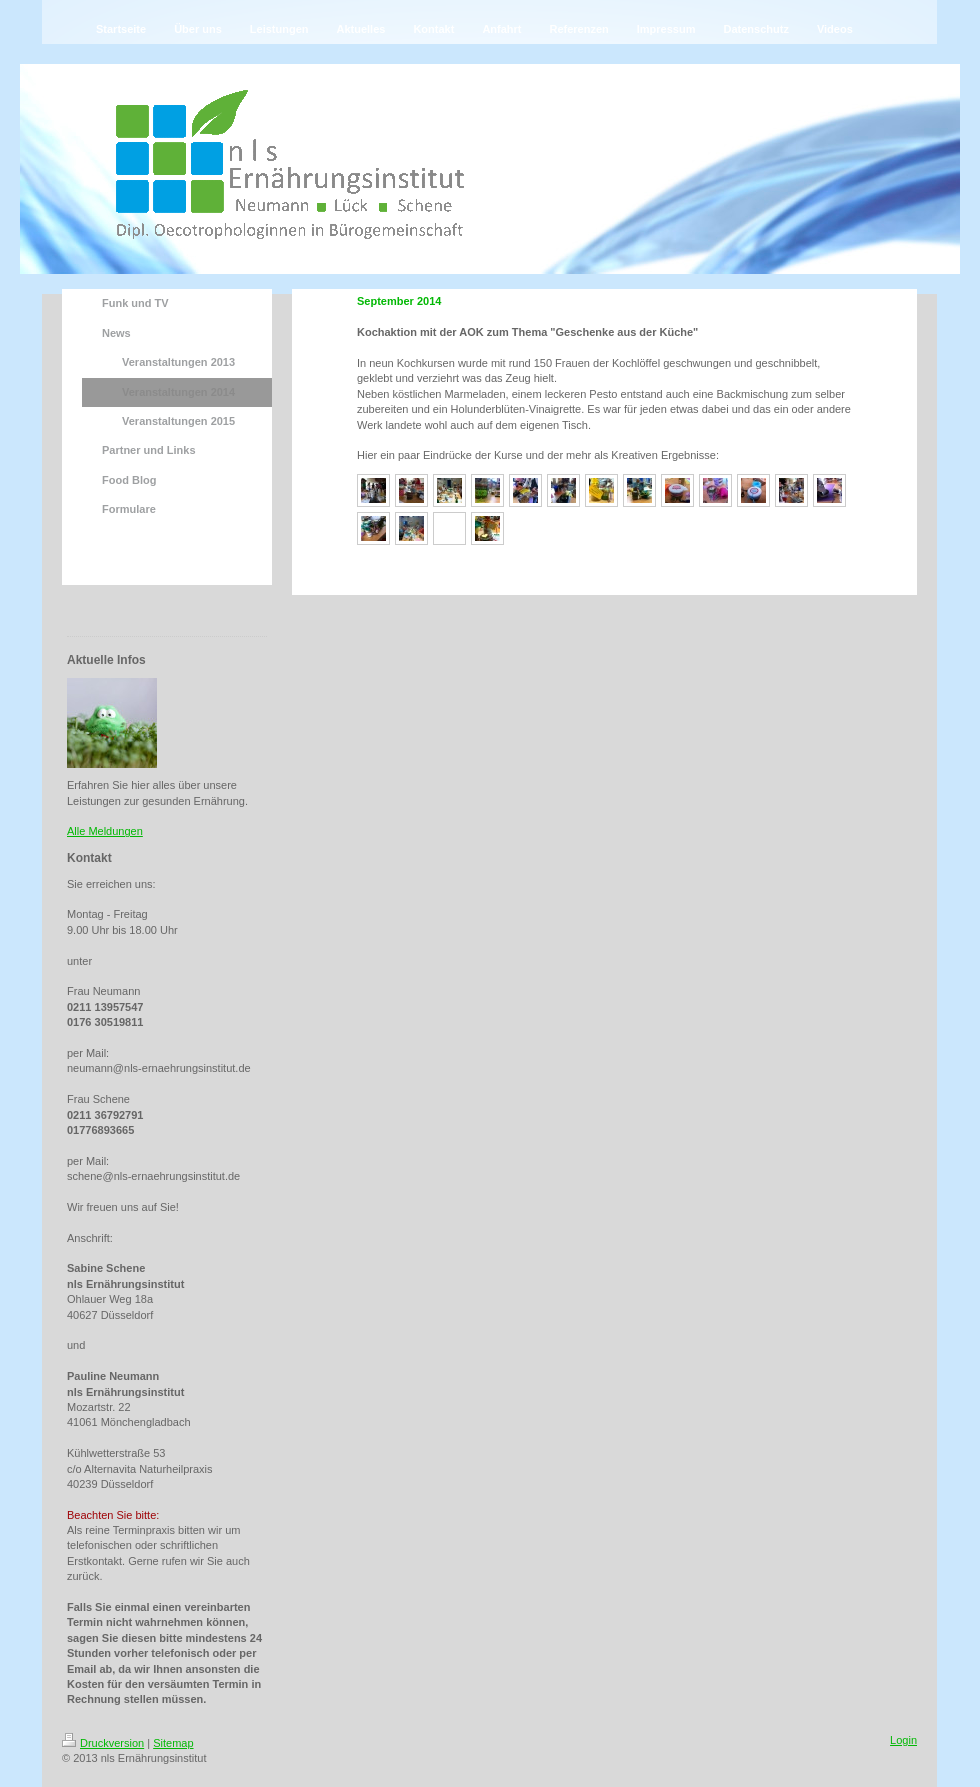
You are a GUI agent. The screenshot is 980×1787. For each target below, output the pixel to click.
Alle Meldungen (105, 831)
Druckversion (103, 1743)
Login (903, 1740)
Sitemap (173, 1743)
